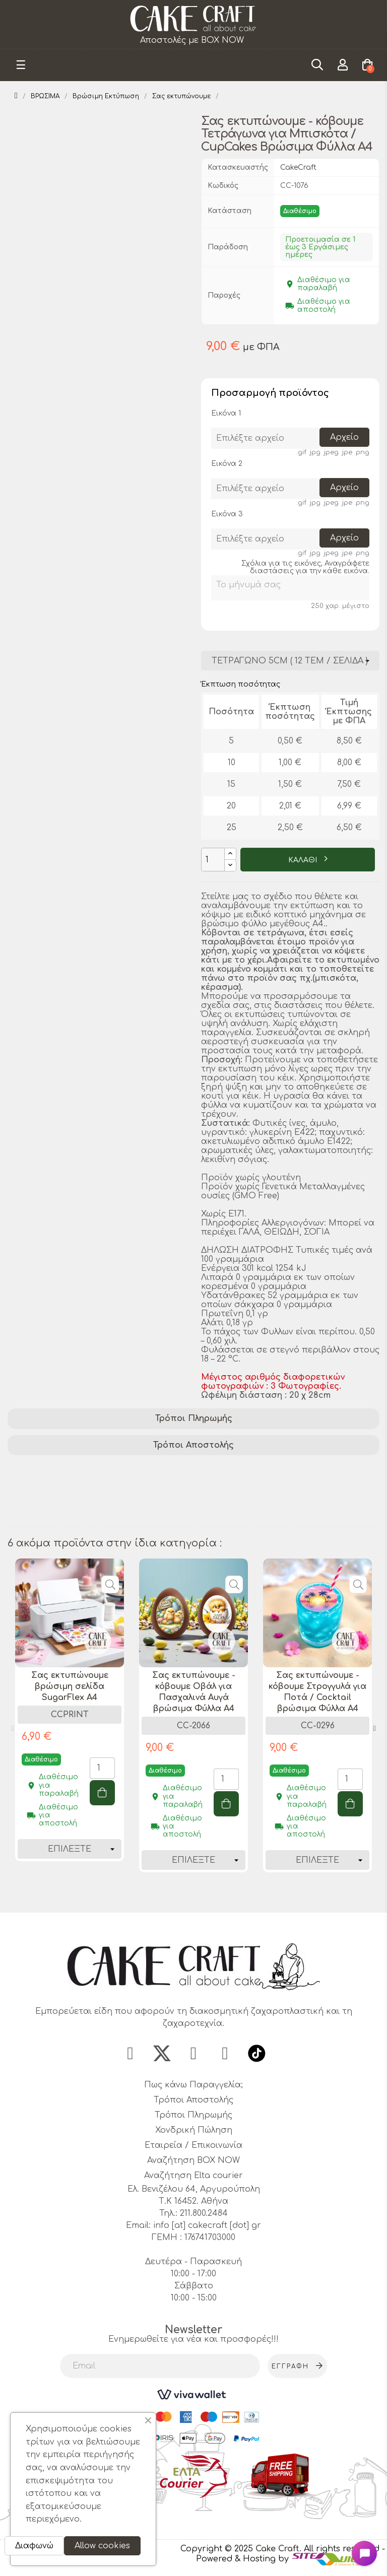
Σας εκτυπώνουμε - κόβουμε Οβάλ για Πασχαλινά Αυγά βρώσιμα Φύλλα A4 (193, 1692)
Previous (13, 1729)
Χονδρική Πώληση (193, 2132)
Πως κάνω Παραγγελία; (193, 2087)
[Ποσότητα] (213, 859)
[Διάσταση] (289, 660)
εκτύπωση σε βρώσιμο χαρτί (227, 1507)
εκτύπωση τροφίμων (135, 1480)
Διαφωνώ (34, 2545)
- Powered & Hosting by (290, 2556)
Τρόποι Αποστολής (193, 1445)
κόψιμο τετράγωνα (196, 1494)
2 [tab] (199, 1894)
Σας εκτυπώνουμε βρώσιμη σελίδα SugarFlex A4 (69, 1686)
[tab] (193, 1418)
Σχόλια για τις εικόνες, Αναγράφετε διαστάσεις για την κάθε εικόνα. (305, 567)
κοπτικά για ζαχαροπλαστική (73, 1520)
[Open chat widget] (364, 2553)
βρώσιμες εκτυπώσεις (58, 1467)
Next (374, 1729)
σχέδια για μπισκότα (108, 1507)
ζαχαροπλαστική (228, 1480)
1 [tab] (188, 1894)
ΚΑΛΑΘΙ (303, 860)
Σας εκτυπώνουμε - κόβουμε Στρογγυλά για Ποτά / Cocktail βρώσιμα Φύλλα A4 (317, 1692)
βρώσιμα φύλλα (44, 1480)
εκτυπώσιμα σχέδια (160, 1467)
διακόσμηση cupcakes (262, 1467)
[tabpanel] (70, 1717)
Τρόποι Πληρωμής (193, 1418)
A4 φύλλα (31, 1507)
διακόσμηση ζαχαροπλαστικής (77, 1494)
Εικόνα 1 (226, 413)
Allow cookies (102, 2545)
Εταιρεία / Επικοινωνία (193, 2147)
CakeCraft (298, 167)
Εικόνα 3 (227, 514)
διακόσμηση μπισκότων (300, 1494)
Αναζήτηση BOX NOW (193, 2162)
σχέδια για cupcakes (321, 1480)
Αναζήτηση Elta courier (193, 2178)
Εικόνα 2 (226, 463)
